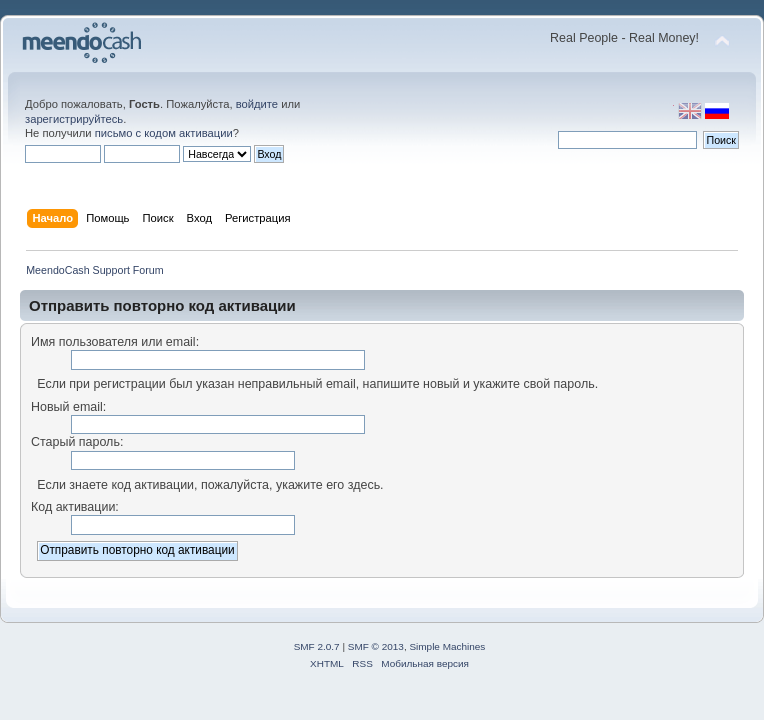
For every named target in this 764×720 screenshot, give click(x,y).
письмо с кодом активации (164, 133)
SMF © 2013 (376, 646)
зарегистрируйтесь (74, 119)
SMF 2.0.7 (317, 646)
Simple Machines (447, 646)
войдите (257, 104)
